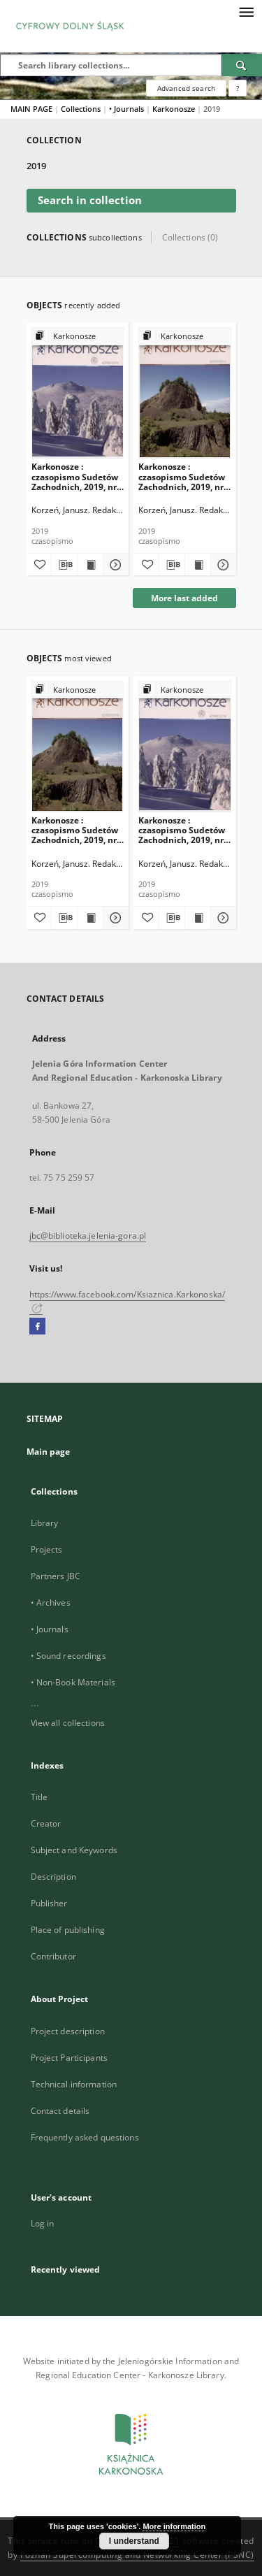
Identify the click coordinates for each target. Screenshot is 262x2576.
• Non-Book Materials (73, 1682)
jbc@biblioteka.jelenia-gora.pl (88, 1236)
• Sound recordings (68, 1656)
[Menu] (246, 11)
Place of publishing (68, 1930)
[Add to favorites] (39, 565)
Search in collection (90, 200)
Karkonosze (174, 108)
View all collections (68, 1723)
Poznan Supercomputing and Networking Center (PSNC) (137, 2555)
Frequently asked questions (85, 2137)
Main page (49, 1452)
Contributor (53, 1956)
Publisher (49, 1903)
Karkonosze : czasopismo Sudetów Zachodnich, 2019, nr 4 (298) (77, 476)
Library (45, 1523)
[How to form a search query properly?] (237, 88)
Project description (68, 2031)
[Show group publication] (78, 336)
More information (174, 2526)
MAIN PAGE (31, 108)
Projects (47, 1549)
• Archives (51, 1603)
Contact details (60, 2111)
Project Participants (69, 2058)
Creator (46, 1823)
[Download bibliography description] (64, 565)
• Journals (127, 108)
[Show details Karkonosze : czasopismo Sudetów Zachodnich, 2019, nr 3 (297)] (221, 565)
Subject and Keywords (74, 1850)
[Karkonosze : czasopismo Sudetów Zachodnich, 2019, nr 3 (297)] (185, 392)
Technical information (74, 2084)
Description (53, 1877)
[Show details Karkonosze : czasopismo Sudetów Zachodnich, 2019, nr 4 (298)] (113, 565)
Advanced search (186, 88)
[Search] (241, 65)
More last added (184, 598)
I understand (134, 2541)
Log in (42, 2223)
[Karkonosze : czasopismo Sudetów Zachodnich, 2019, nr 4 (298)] (78, 392)
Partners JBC (55, 1576)
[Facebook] (37, 1327)
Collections (82, 108)
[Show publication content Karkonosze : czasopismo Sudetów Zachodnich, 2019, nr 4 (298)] (90, 565)
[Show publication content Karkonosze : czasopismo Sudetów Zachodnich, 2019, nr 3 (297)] (197, 565)
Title (39, 1797)
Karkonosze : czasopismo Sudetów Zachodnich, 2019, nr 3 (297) (184, 476)
